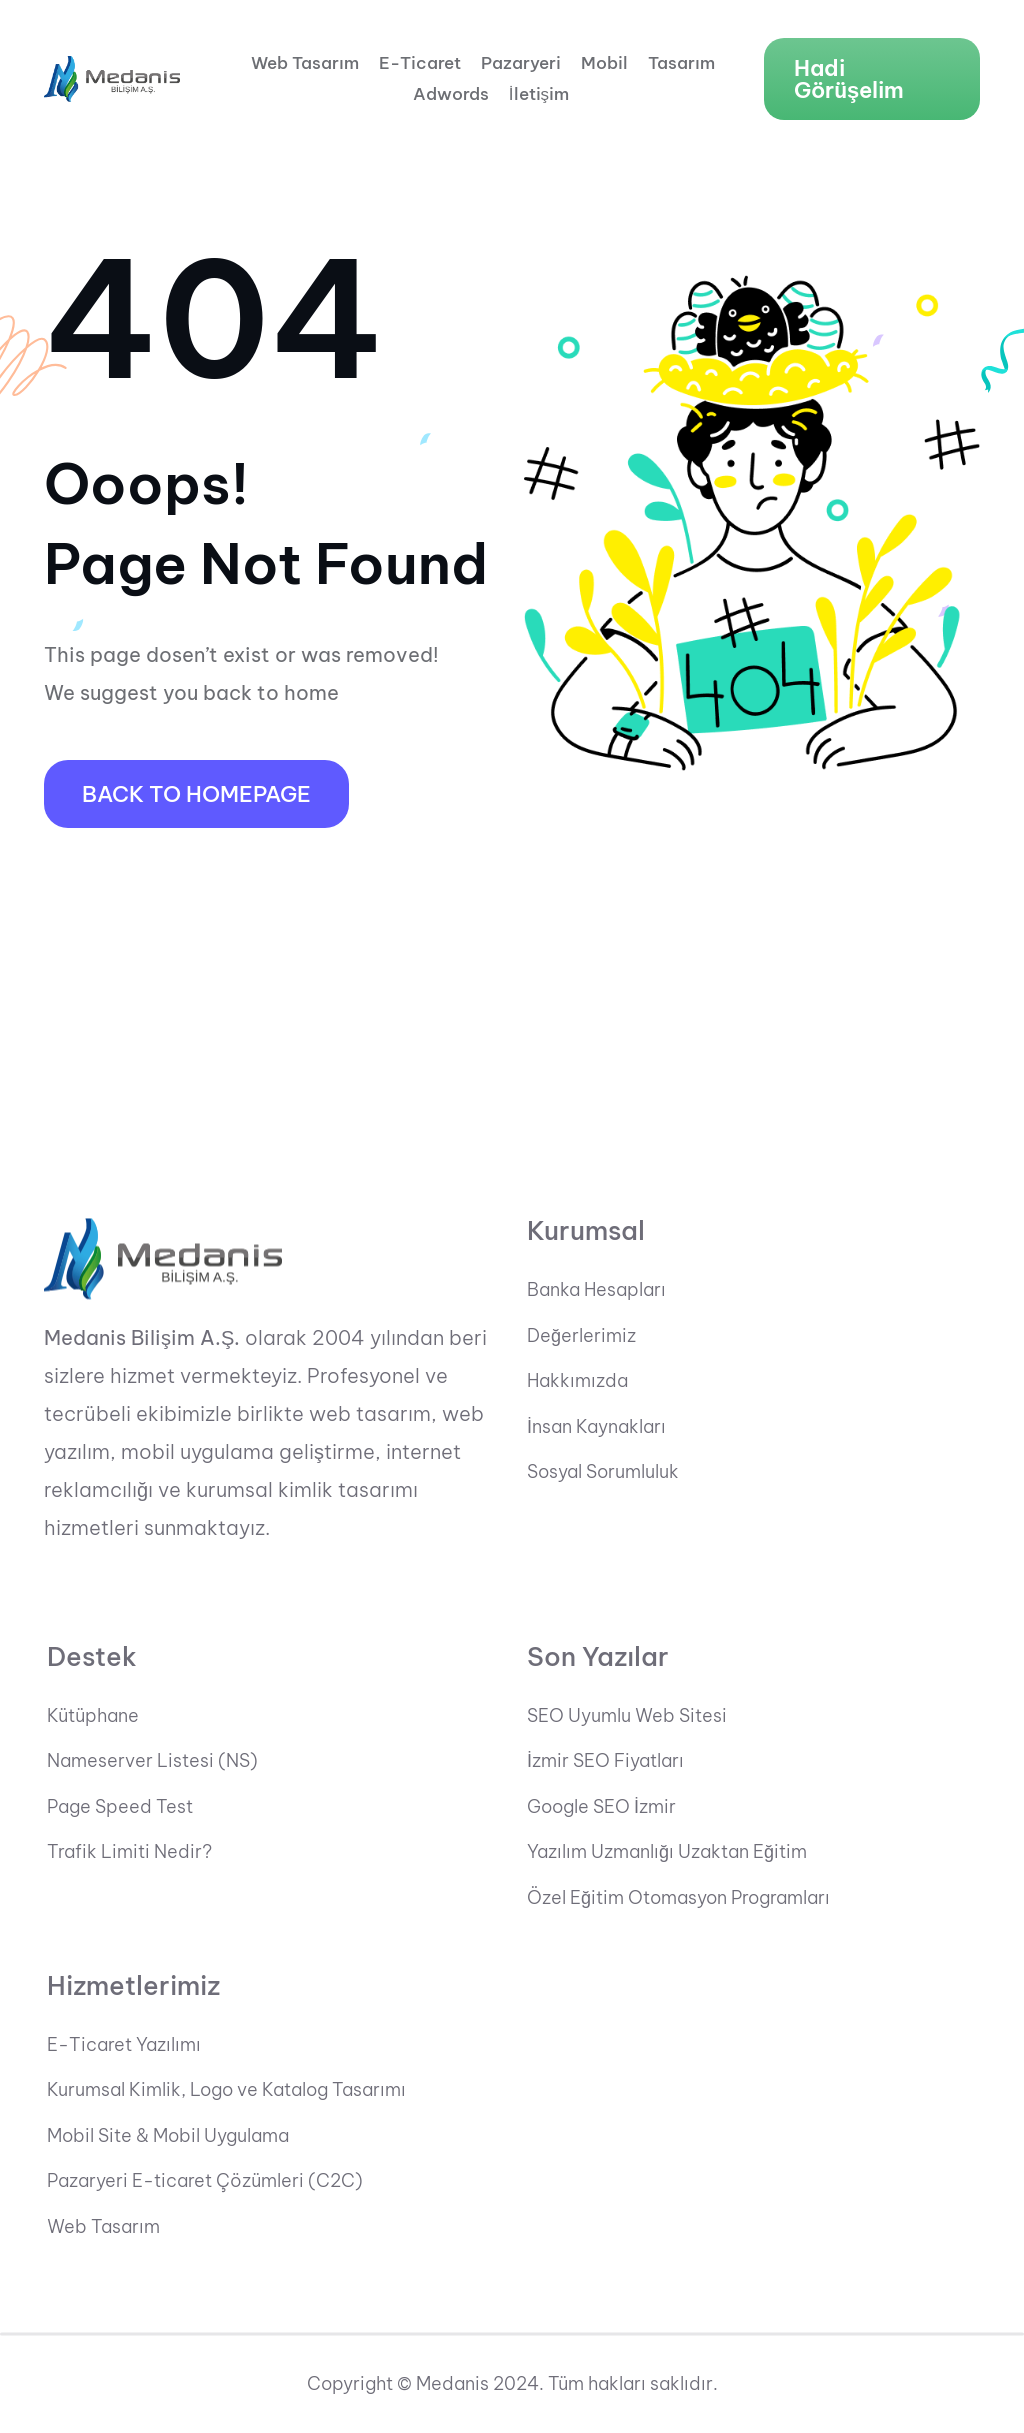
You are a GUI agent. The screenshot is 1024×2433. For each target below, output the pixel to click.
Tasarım (681, 63)
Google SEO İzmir (601, 1807)
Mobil (604, 63)
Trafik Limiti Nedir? (129, 1853)
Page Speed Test (120, 1807)
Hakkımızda (577, 1382)
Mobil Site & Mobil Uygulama (168, 2136)
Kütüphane (93, 1716)
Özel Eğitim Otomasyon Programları (678, 1898)
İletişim (539, 94)
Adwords (451, 94)
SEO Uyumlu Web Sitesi (627, 1716)
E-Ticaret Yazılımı (124, 2045)
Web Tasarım (305, 63)
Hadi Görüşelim (849, 79)
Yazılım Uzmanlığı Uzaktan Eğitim (667, 1853)
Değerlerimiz (581, 1336)
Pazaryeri (521, 63)
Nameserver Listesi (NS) (152, 1762)
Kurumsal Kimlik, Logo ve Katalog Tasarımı (226, 2091)
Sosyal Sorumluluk (603, 1473)
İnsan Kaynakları (596, 1427)
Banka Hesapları (596, 1290)
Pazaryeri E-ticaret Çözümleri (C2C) (205, 2182)
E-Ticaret (420, 63)
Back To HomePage (196, 794)
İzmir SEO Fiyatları (605, 1762)
